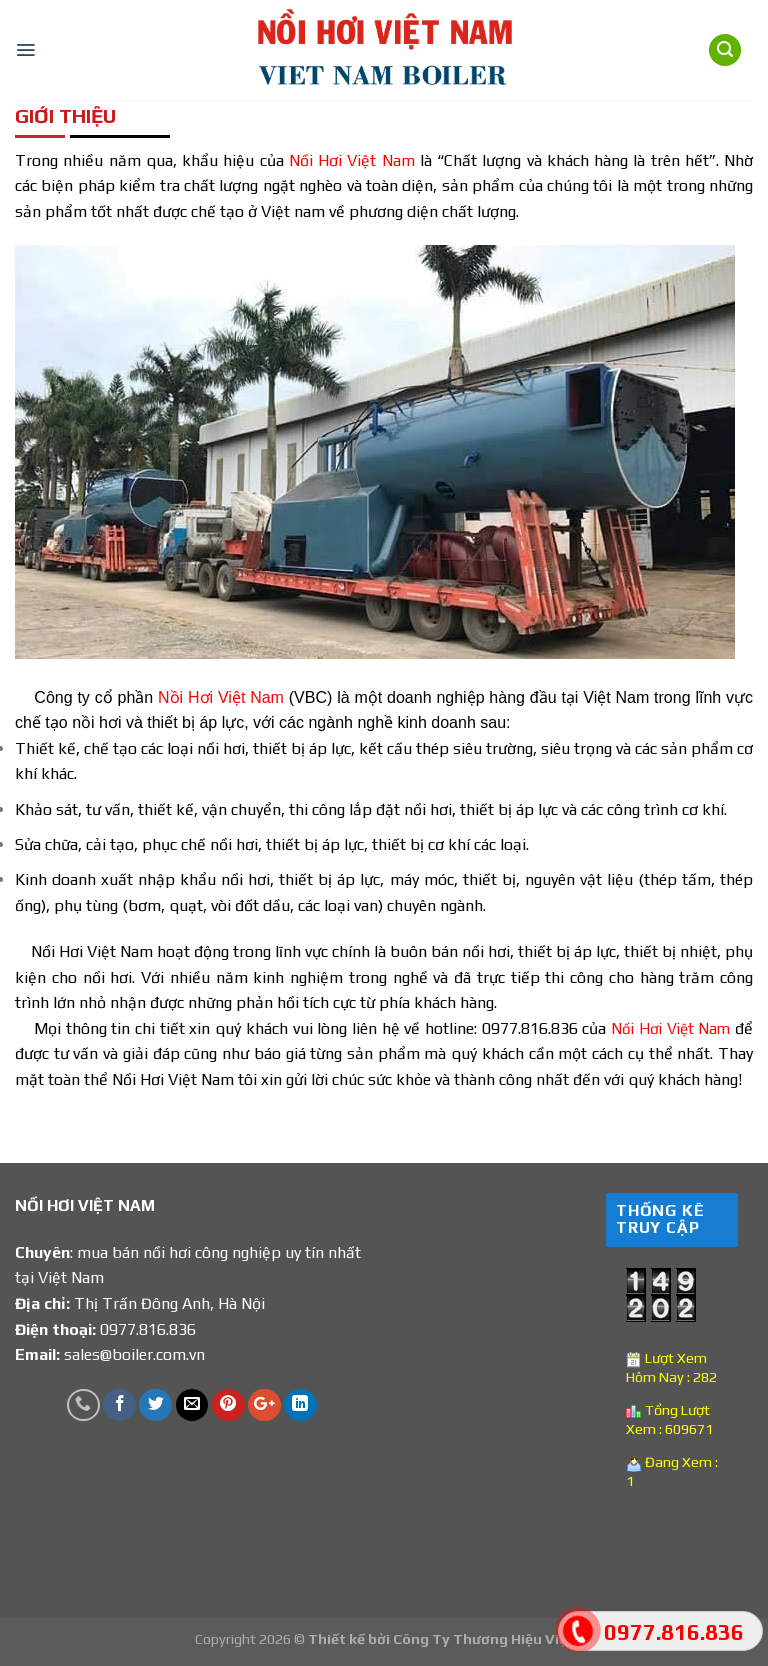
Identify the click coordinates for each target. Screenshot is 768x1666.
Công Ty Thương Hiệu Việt (483, 1639)
